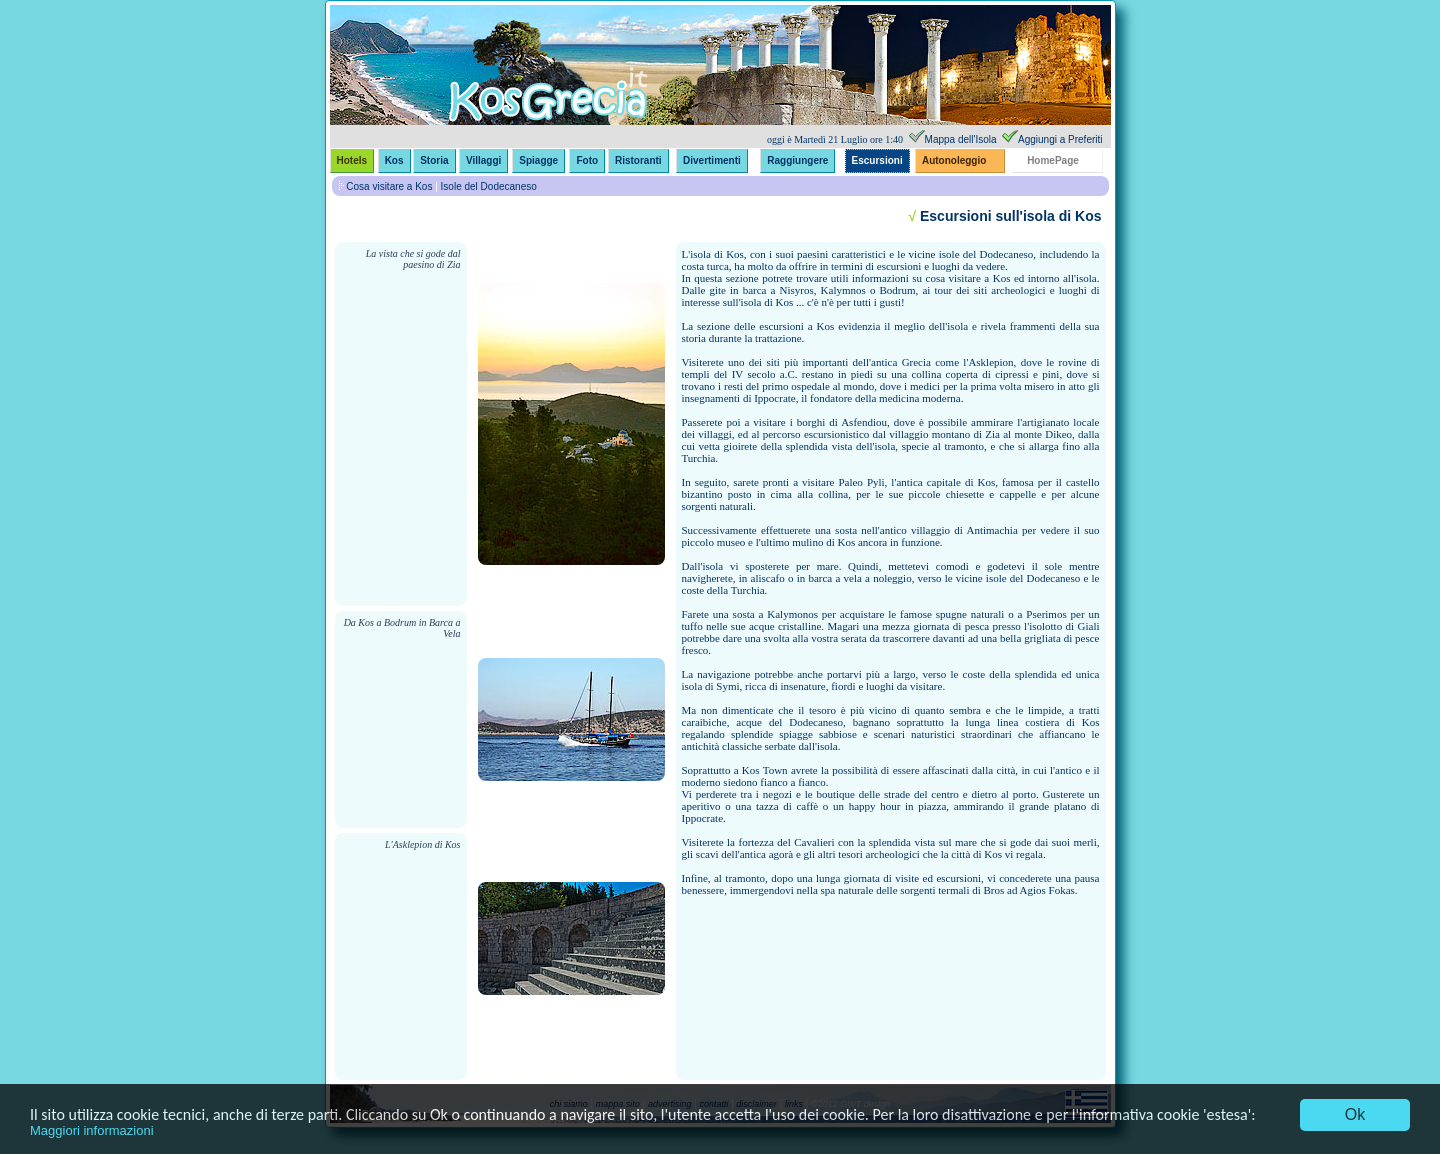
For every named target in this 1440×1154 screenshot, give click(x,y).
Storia (434, 160)
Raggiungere (797, 160)
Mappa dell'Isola (961, 139)
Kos (394, 160)
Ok (1355, 1114)
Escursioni (877, 160)
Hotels (352, 160)
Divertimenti (712, 160)
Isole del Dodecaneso (489, 186)
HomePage (1053, 160)
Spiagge (538, 160)
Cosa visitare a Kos (389, 186)
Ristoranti (638, 160)
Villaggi (483, 160)
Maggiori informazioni (92, 1130)
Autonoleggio (954, 160)
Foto (587, 160)
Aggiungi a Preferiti (1060, 139)
